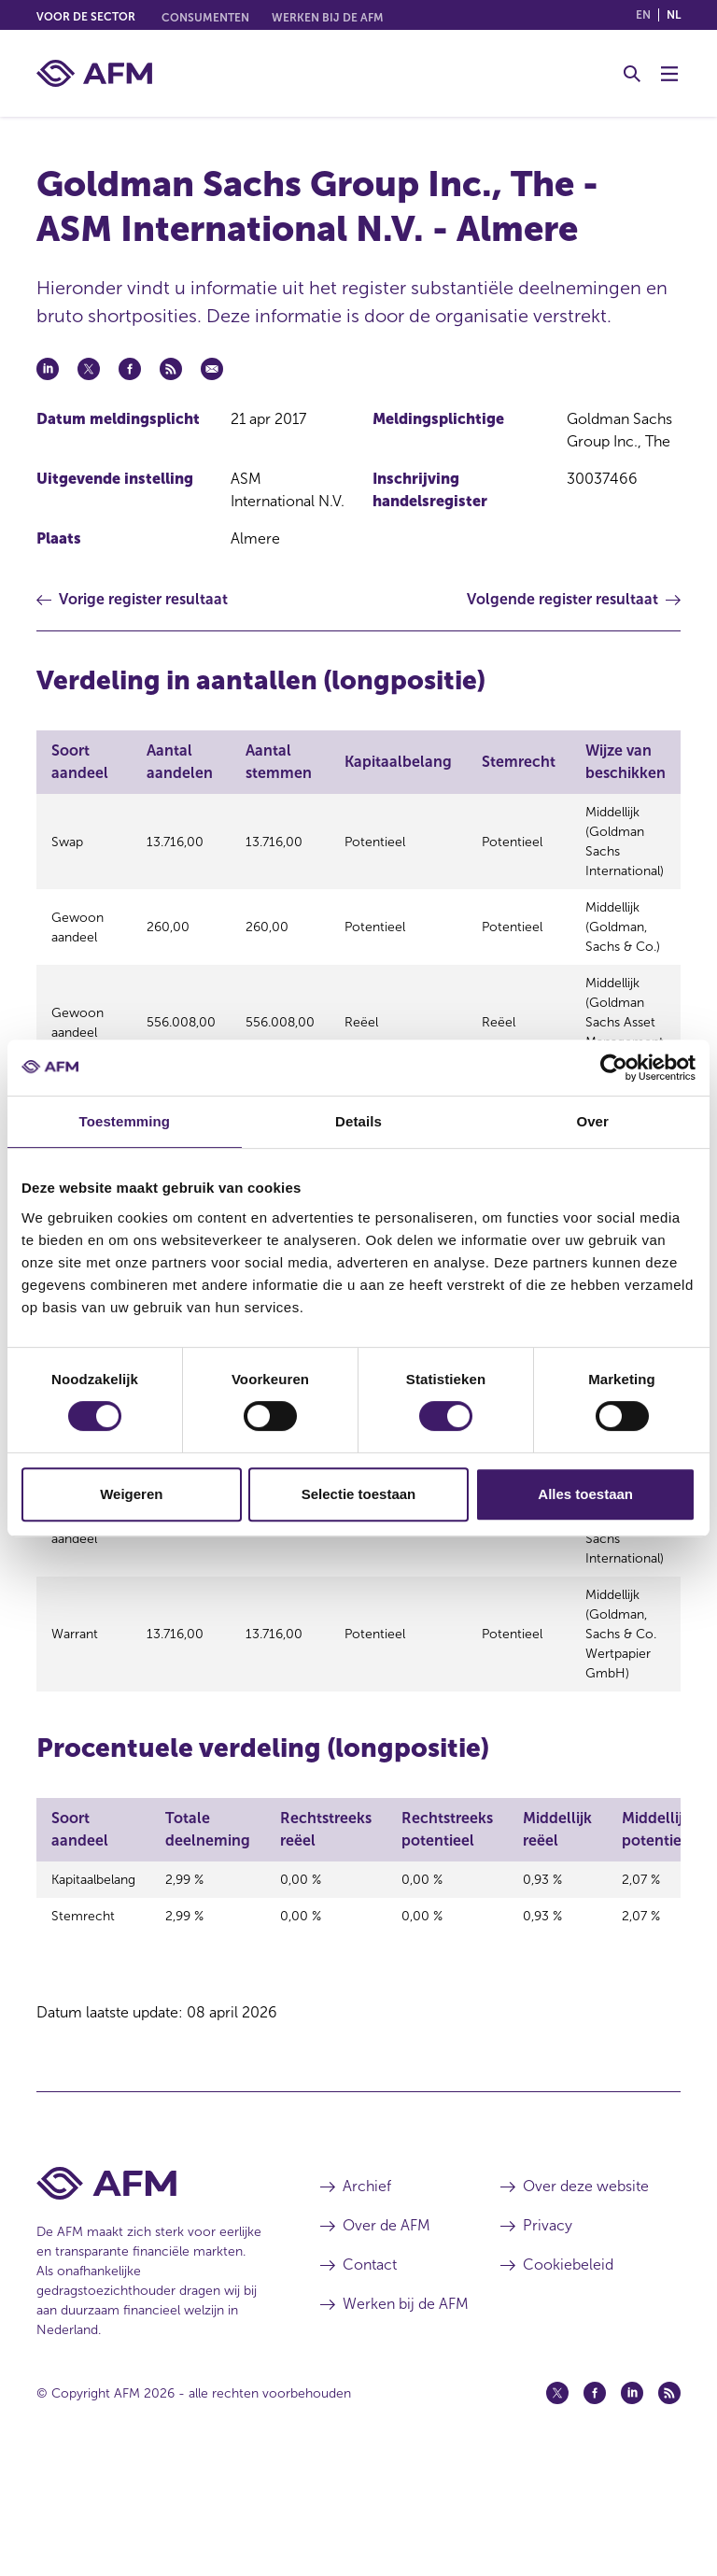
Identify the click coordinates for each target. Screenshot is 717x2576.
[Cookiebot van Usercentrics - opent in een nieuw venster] (614, 1068)
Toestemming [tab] (125, 1121)
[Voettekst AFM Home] (150, 2294)
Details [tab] (358, 1121)
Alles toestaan (585, 1494)
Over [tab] (592, 1121)
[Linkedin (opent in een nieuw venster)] (632, 2504)
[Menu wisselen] (669, 74)
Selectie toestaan (359, 1494)
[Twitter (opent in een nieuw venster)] (557, 2504)
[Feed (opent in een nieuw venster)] (669, 2504)
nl (674, 14)
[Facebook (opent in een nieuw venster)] (594, 2504)
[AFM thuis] (94, 73)
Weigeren (131, 1494)
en (643, 14)
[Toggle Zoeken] (632, 74)
